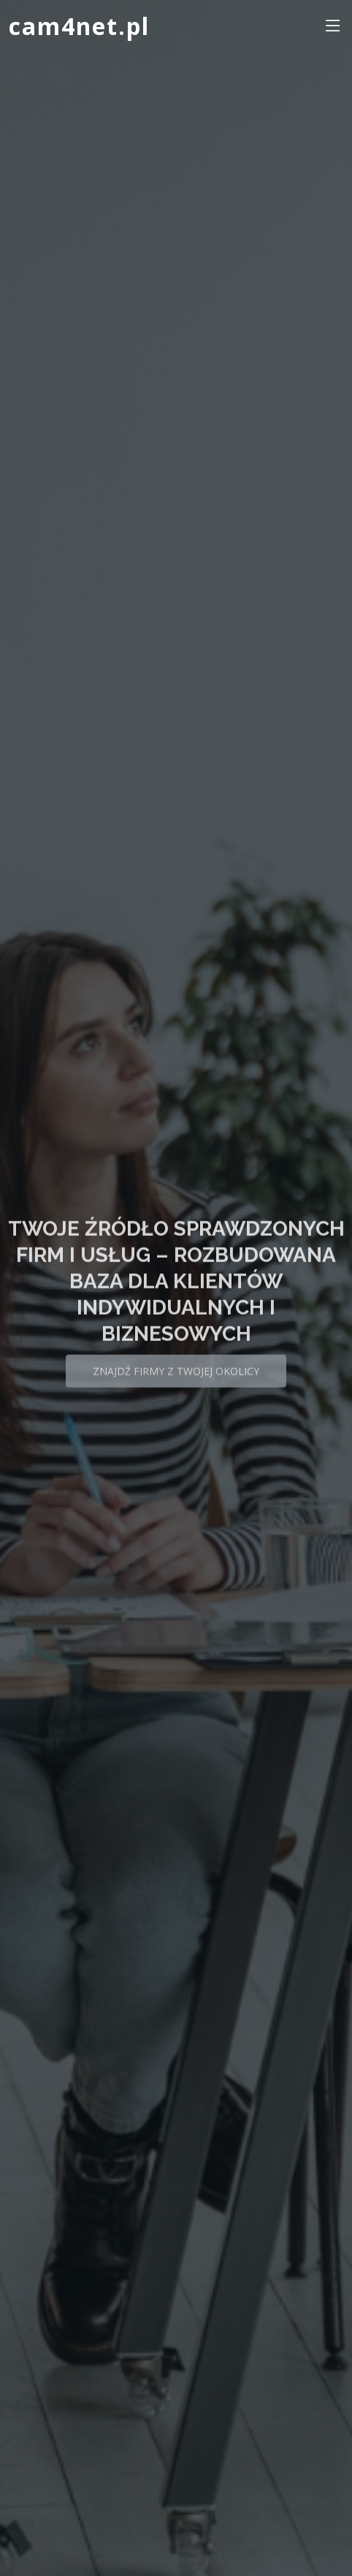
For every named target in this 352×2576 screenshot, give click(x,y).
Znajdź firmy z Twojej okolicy (176, 1378)
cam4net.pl (79, 26)
